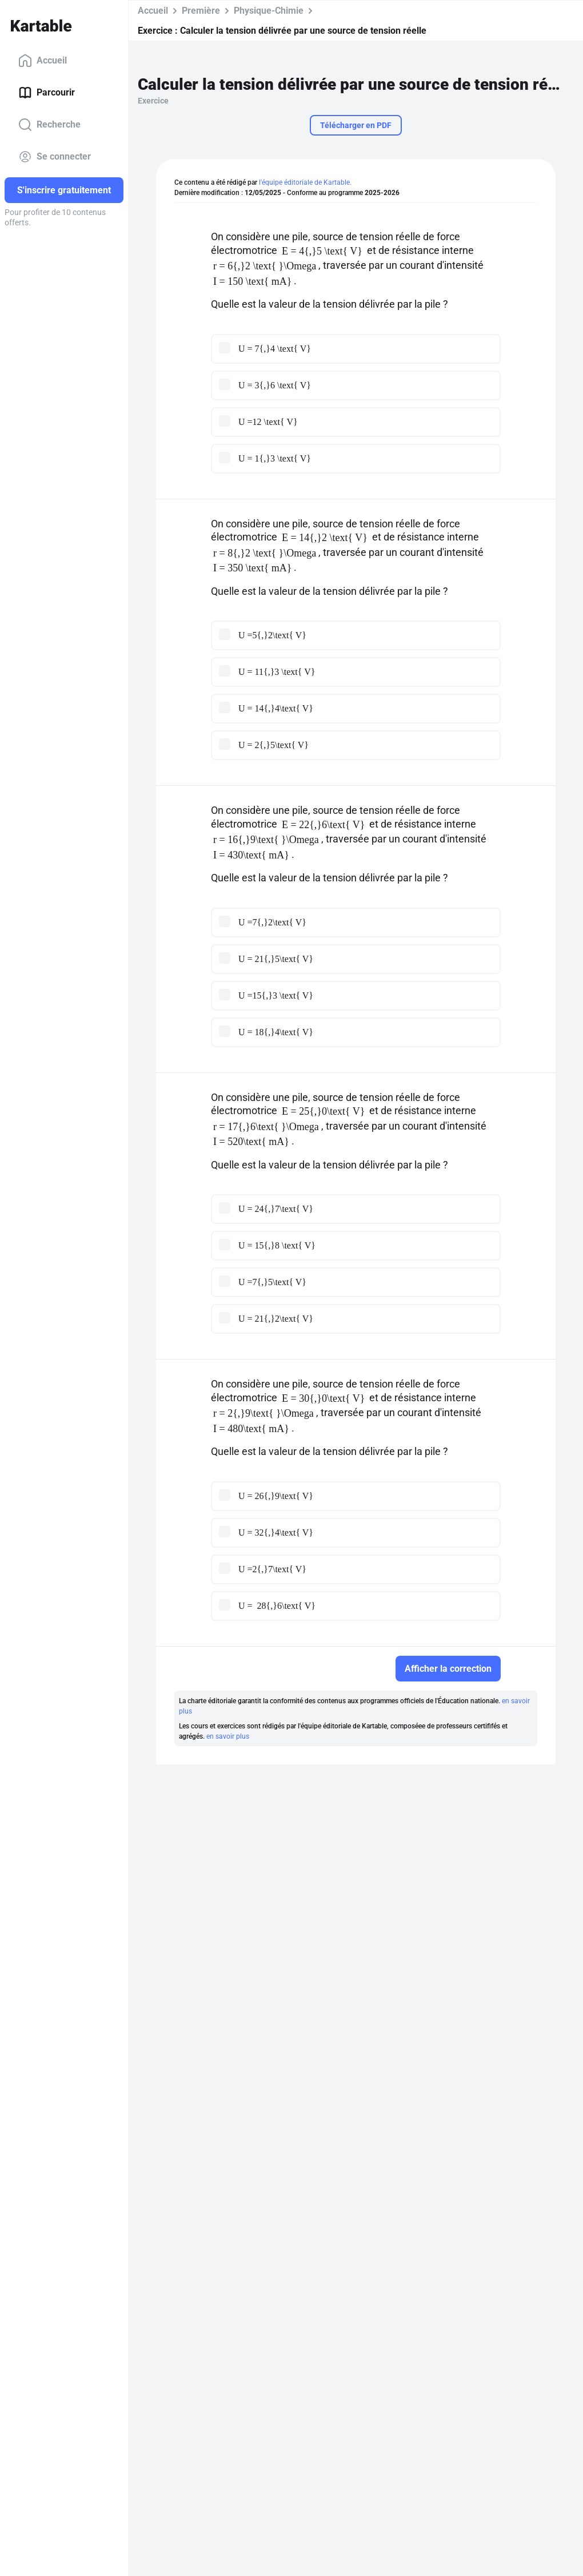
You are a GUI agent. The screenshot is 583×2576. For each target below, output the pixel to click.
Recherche (49, 125)
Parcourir (46, 93)
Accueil (42, 60)
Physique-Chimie (269, 10)
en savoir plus (227, 1736)
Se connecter (54, 157)
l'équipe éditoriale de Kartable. (305, 182)
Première (201, 10)
